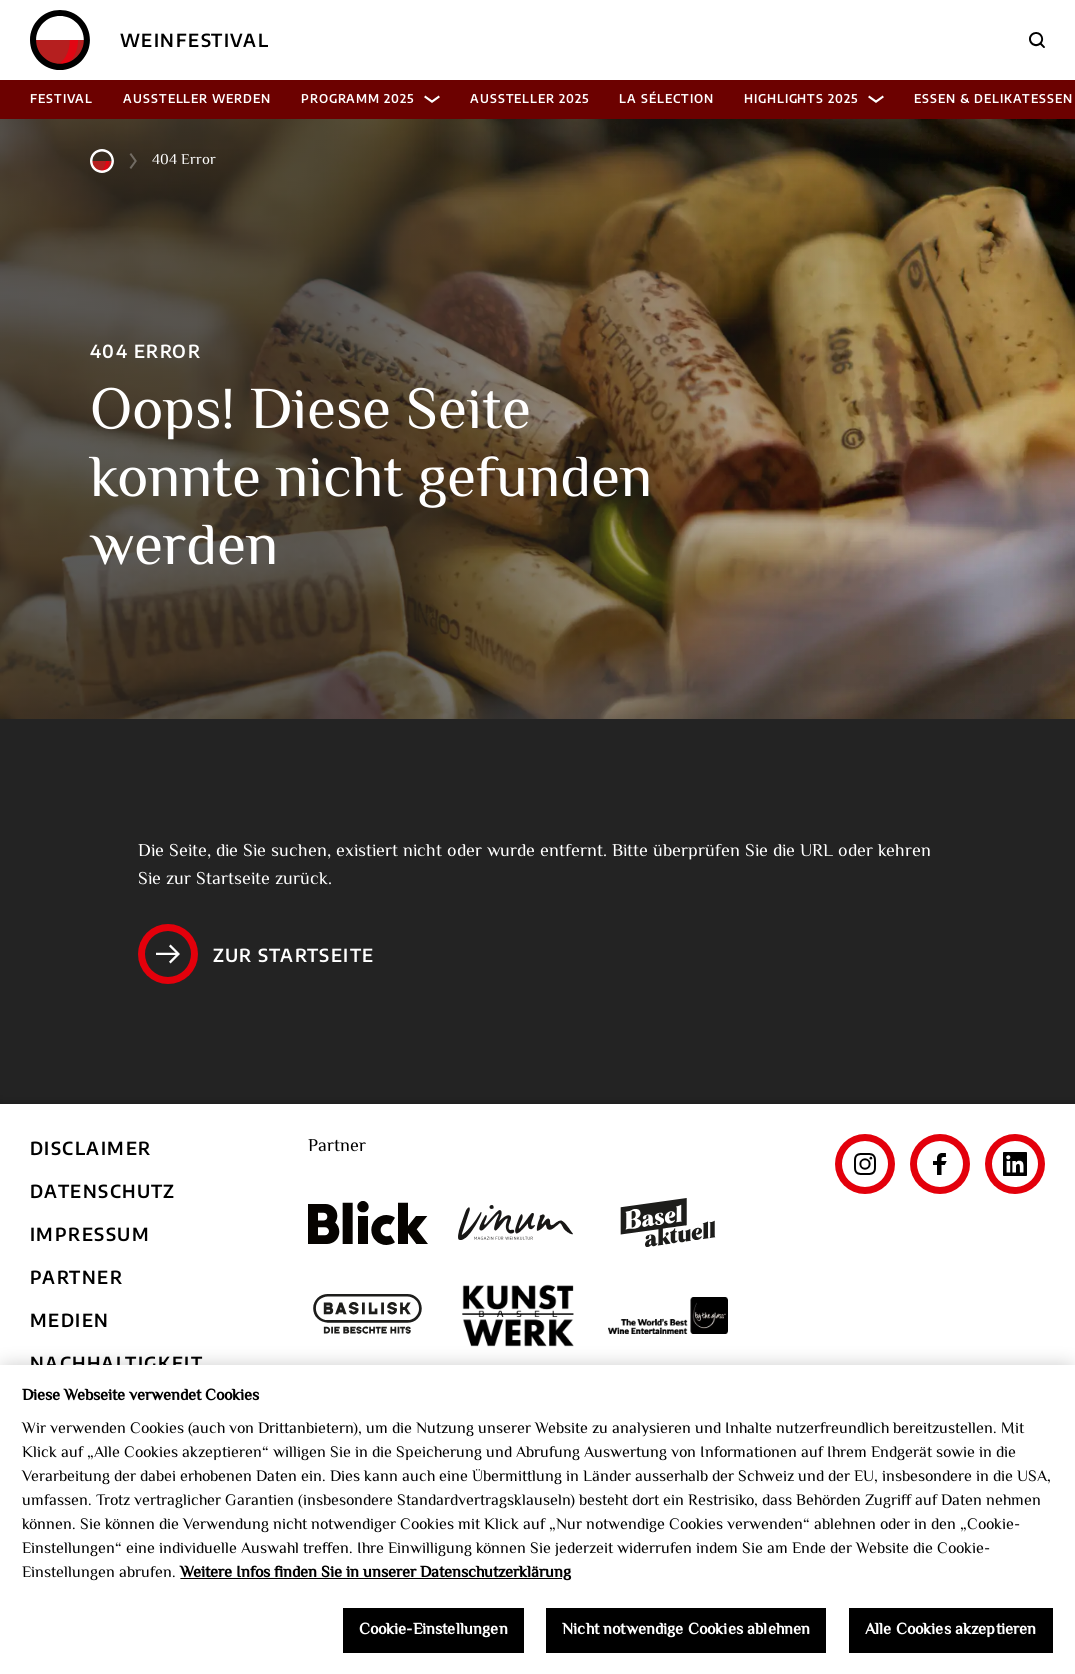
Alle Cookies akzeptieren (951, 1640)
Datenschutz (103, 1190)
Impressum (90, 1233)
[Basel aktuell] (668, 1222)
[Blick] (368, 1223)
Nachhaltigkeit (116, 1362)
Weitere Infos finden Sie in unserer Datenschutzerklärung (375, 1583)
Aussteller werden (197, 98)
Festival (61, 98)
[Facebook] (940, 1164)
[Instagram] (865, 1164)
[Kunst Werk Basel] (518, 1315)
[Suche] (1037, 40)
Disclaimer (90, 1147)
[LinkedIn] (1015, 1164)
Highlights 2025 (814, 98)
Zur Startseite (256, 954)
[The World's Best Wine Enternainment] (668, 1315)
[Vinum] (518, 1222)
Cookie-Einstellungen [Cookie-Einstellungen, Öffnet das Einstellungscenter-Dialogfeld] (433, 1640)
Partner (76, 1276)
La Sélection (666, 98)
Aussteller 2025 (529, 98)
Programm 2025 (370, 98)
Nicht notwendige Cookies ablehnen (686, 1640)
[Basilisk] (368, 1315)
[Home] (60, 40)
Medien (70, 1319)
